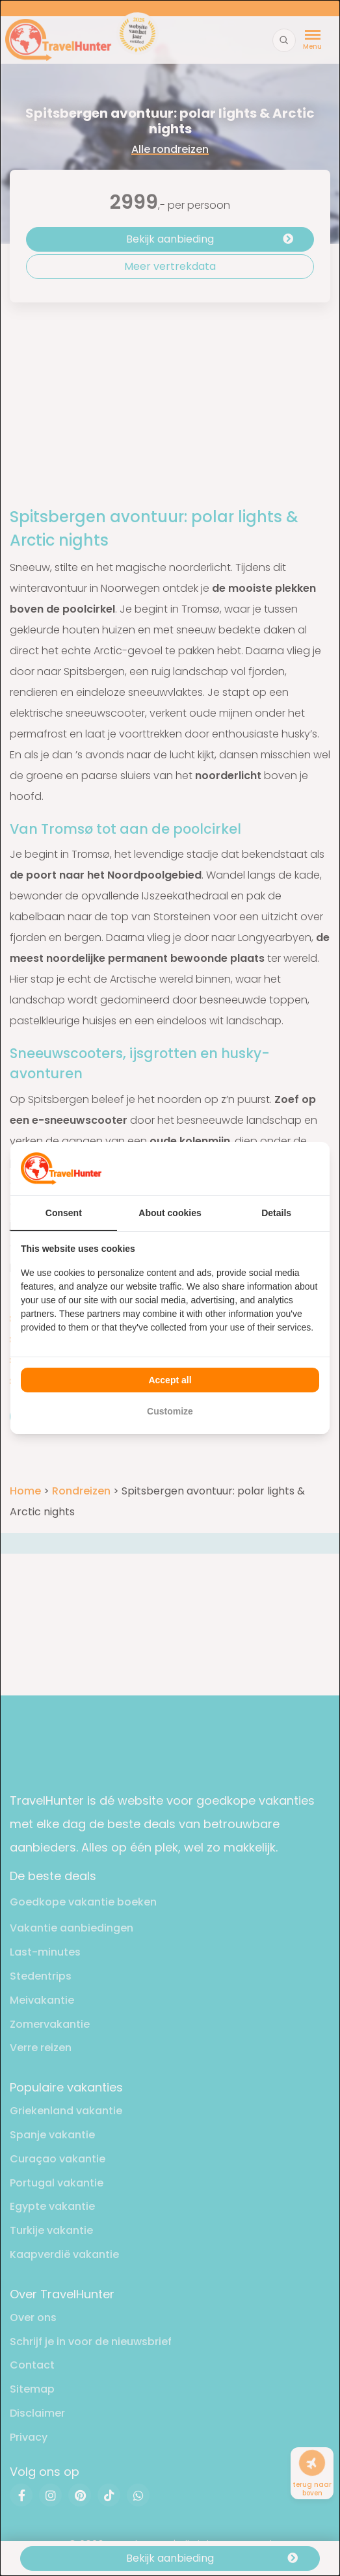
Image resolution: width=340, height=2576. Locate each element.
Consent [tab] (64, 1213)
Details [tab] (276, 1213)
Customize (170, 1411)
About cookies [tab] (169, 1213)
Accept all (169, 1380)
